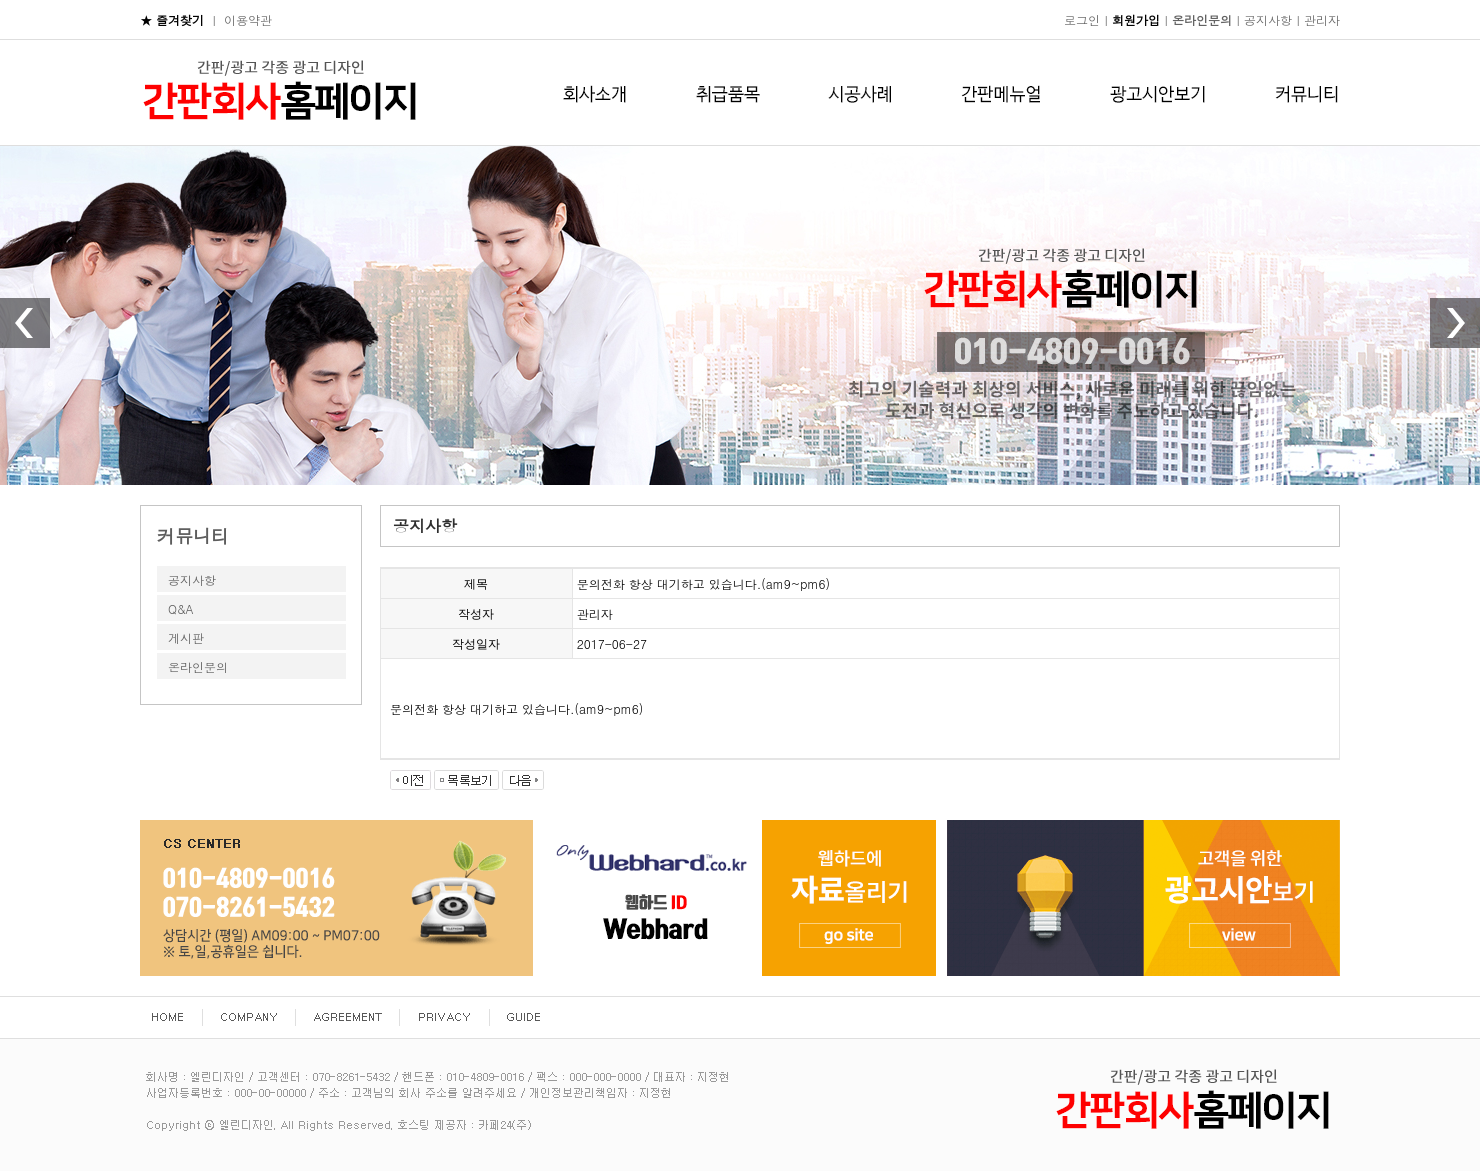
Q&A (181, 608)
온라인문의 (198, 666)
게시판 (186, 637)
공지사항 (192, 579)
